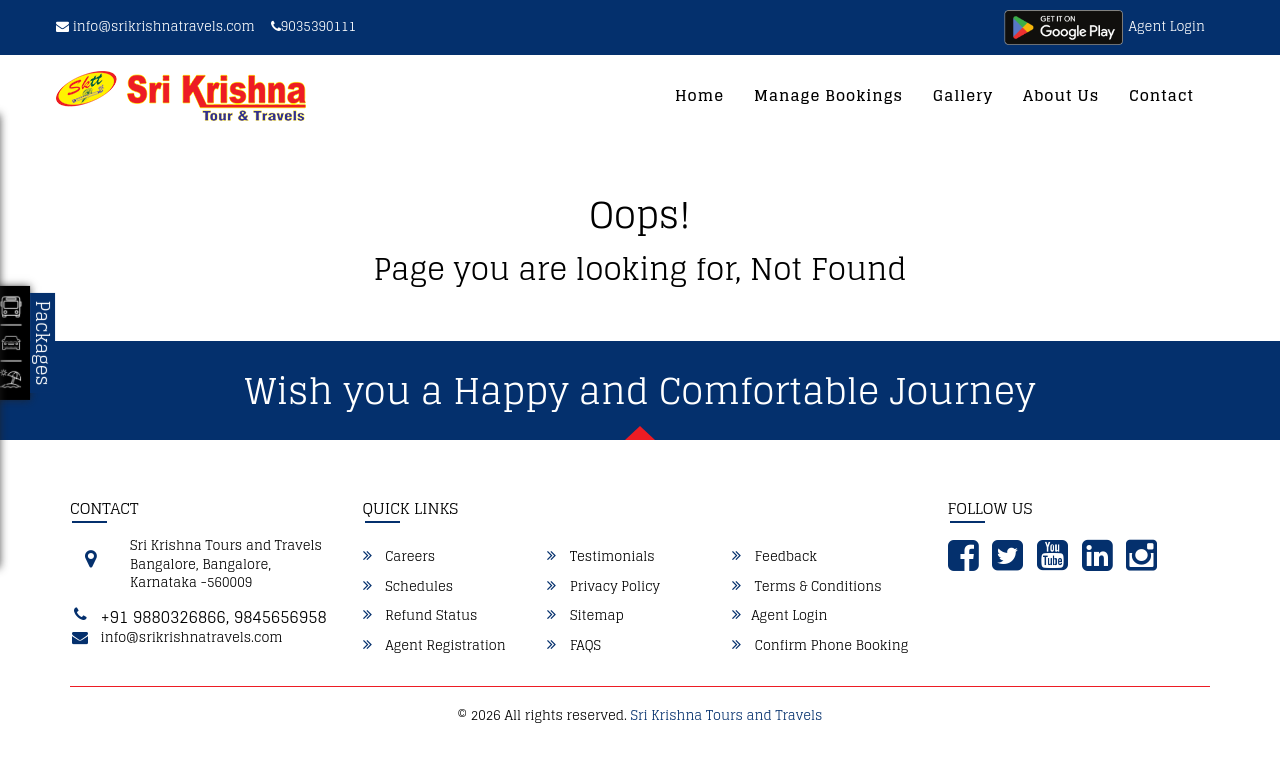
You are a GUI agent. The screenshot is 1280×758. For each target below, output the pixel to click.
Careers (399, 557)
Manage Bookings (828, 95)
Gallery (963, 95)
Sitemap (585, 616)
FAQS (574, 646)
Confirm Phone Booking (820, 646)
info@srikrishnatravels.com (155, 26)
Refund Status (420, 616)
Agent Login (1167, 26)
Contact (1161, 95)
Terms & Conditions (806, 587)
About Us (1061, 95)
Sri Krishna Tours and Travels (727, 715)
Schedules (408, 587)
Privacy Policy (603, 587)
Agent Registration (434, 646)
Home (699, 95)
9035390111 (313, 26)
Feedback (774, 557)
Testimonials (600, 557)
